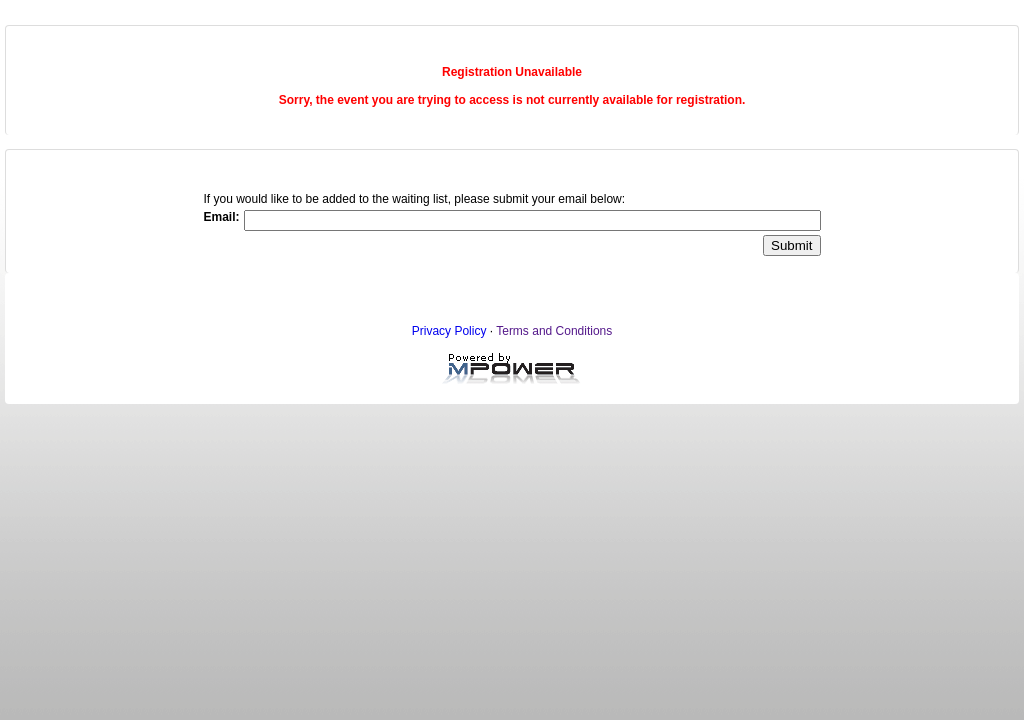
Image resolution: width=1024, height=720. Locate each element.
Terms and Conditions (554, 331)
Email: (221, 217)
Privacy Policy (449, 331)
